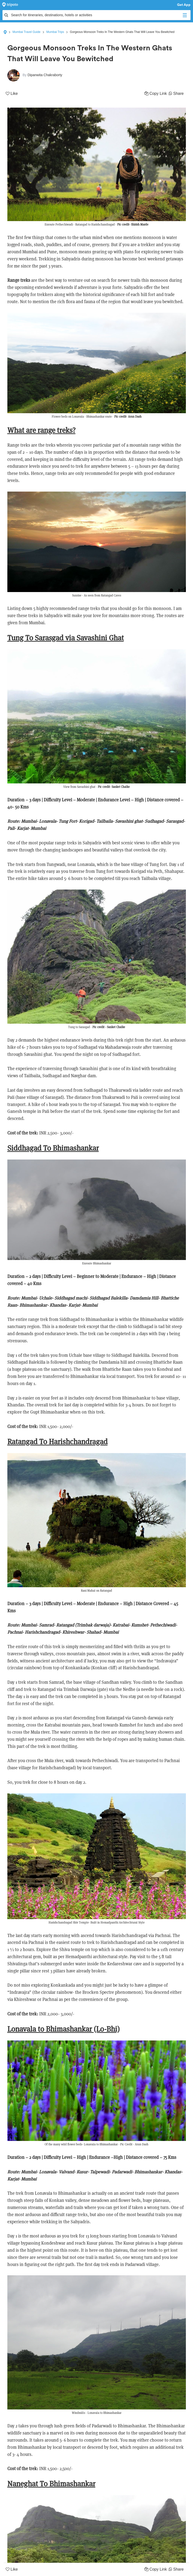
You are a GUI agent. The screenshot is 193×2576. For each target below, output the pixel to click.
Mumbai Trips (55, 32)
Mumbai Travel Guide (26, 32)
